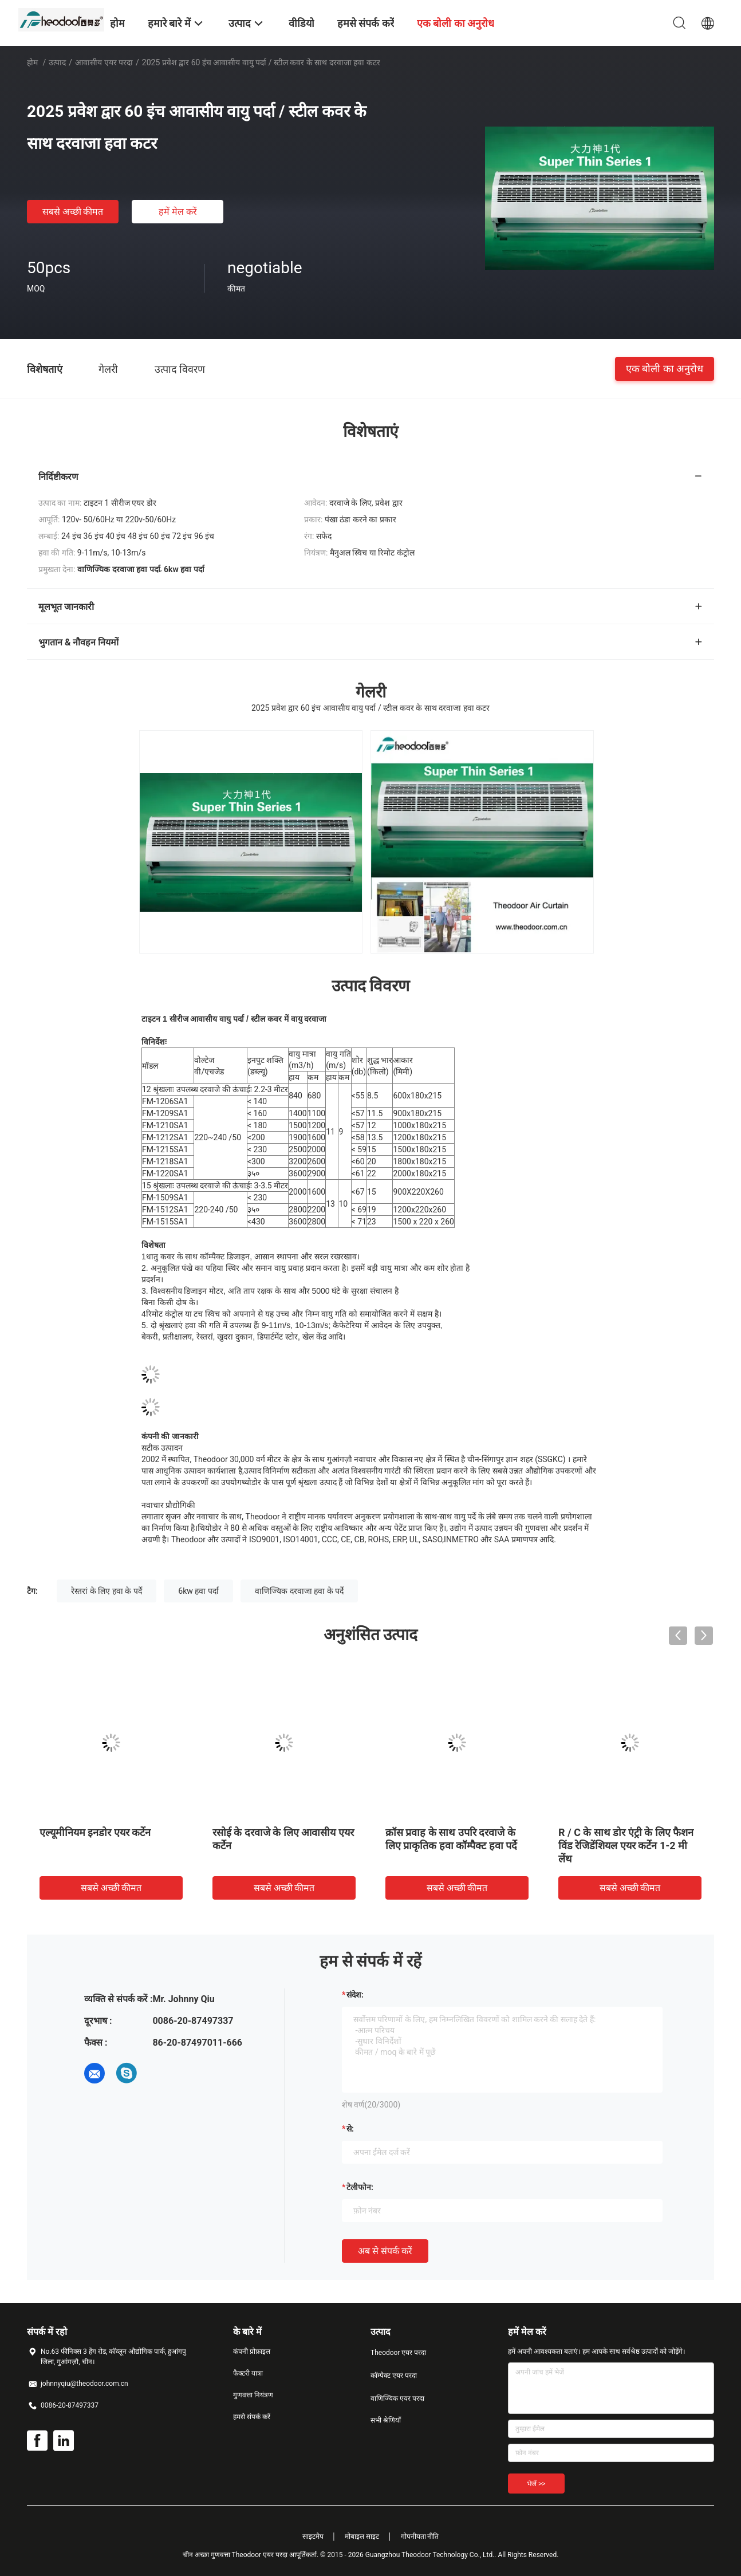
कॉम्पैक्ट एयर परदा (393, 2376)
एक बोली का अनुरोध (664, 369)
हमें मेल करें (178, 211)
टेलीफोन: (359, 2187)
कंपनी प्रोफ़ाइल (251, 2351)
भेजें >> (536, 2484)
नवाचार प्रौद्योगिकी (168, 1505)
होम (32, 62)
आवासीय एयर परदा (104, 62)
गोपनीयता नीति (420, 2536)
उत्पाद (57, 62)
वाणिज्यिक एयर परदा (397, 2398)
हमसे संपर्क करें (251, 2417)
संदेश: (355, 1994)
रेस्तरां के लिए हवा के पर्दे (106, 1591)
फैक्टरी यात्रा (248, 2373)
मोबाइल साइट (362, 2536)
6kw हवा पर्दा (198, 1591)
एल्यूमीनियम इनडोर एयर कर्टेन (95, 1832)
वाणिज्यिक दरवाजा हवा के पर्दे (299, 1591)
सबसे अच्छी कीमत (73, 211)
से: (350, 2128)
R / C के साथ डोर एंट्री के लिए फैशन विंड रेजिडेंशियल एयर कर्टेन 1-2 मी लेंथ (625, 1845)
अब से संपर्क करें (385, 2251)
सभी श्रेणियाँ (385, 2420)
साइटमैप (313, 2536)
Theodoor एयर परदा (398, 2353)
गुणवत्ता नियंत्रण (253, 2395)
